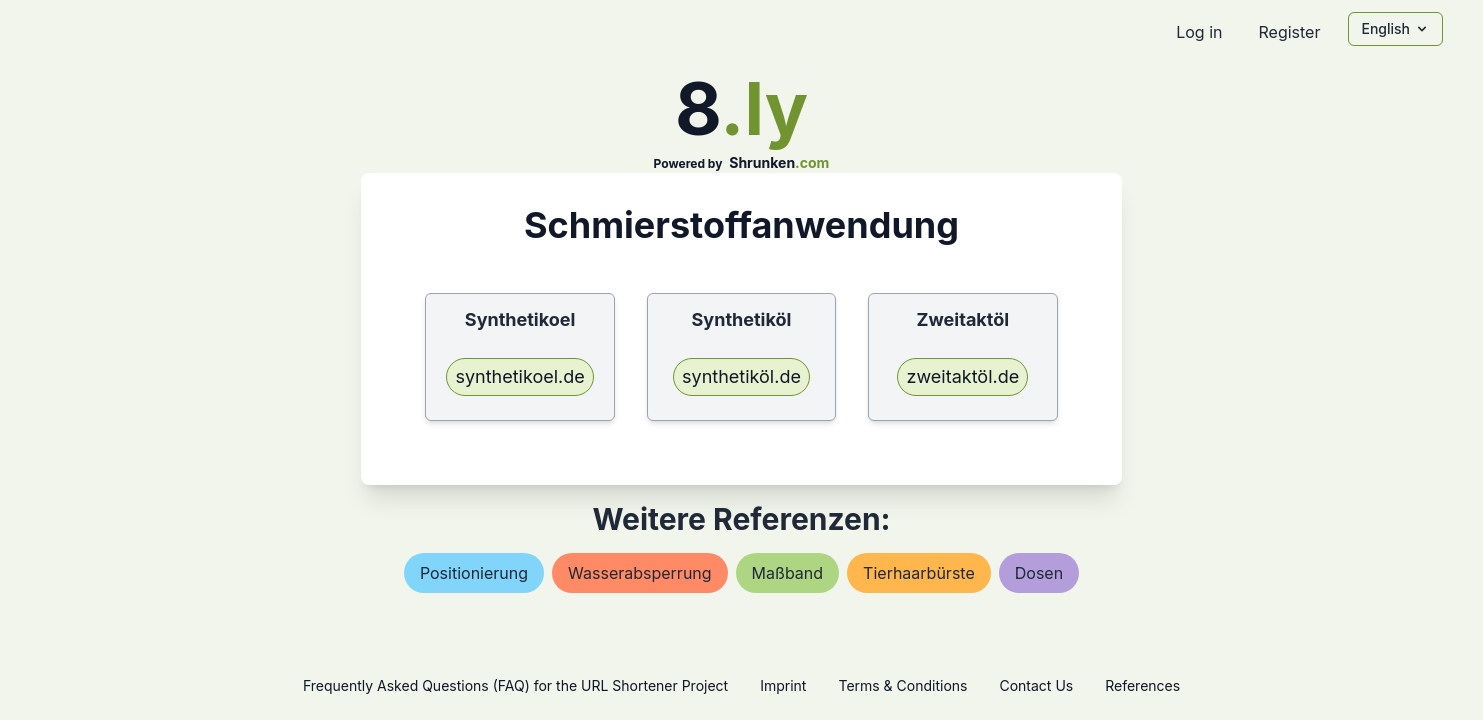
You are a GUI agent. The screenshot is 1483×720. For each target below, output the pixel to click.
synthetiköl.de (741, 376)
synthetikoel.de (519, 376)
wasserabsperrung (640, 573)
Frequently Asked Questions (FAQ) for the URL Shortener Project (515, 685)
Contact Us (1036, 685)
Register (1289, 32)
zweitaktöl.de (962, 376)
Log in (1199, 32)
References (1142, 685)
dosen (1039, 573)
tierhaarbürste (919, 573)
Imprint (783, 685)
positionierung (474, 573)
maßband (787, 573)
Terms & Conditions (902, 685)
